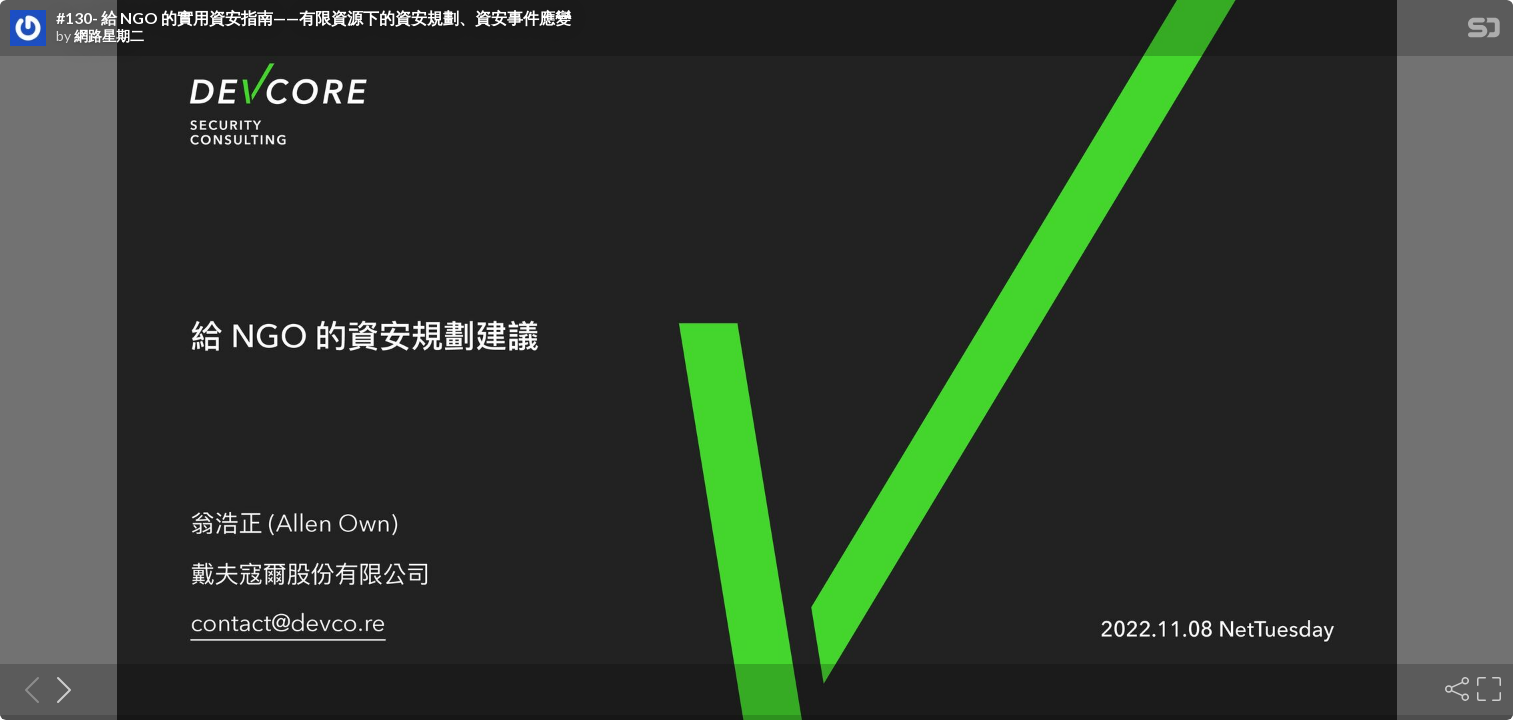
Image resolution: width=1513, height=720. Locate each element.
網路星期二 (109, 36)
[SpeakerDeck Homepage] (1484, 31)
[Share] (1455, 689)
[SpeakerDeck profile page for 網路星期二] (28, 29)
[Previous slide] (26, 689)
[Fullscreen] (1487, 689)
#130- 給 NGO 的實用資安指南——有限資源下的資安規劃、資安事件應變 (313, 18)
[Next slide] (58, 689)
